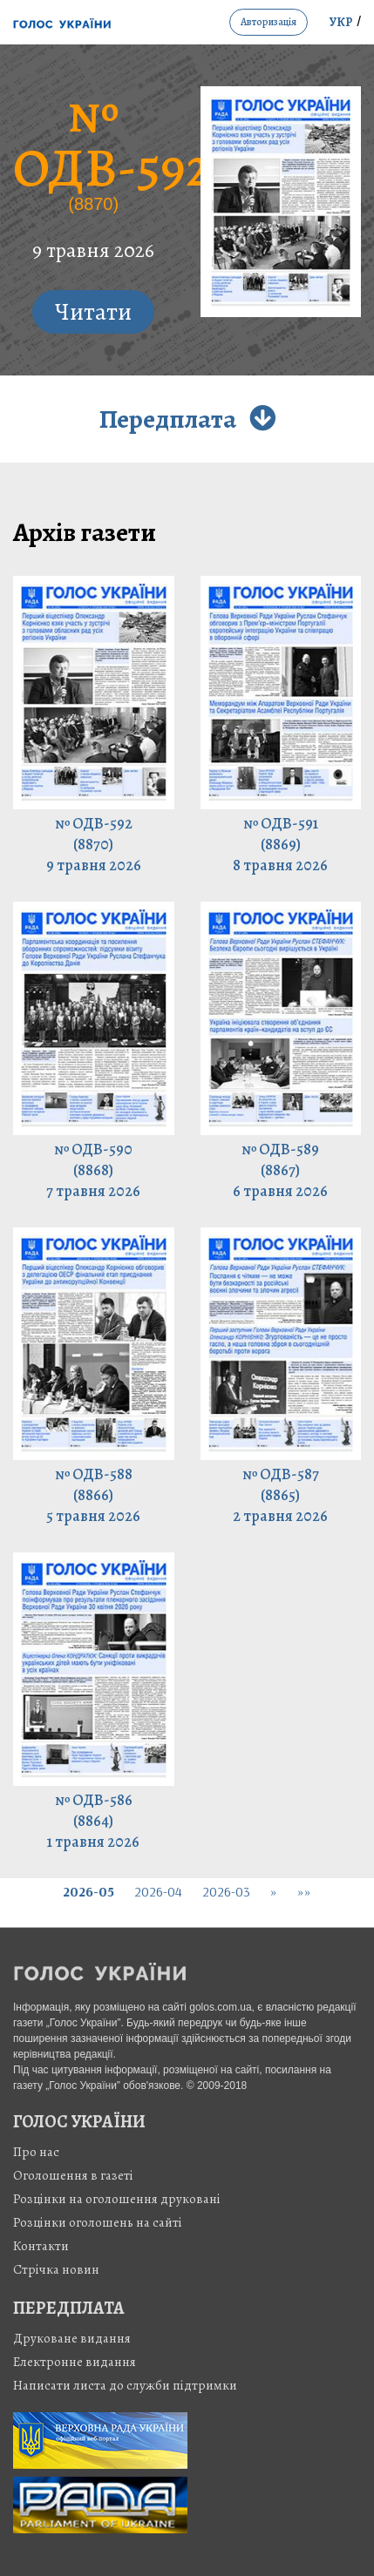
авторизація (268, 22)
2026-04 (158, 1891)
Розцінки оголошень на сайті (97, 2222)
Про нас (36, 2151)
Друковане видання (72, 2338)
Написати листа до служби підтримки (125, 2385)
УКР (341, 22)
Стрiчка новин (56, 2269)
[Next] (274, 1891)
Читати (93, 311)
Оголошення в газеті (73, 2175)
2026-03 (226, 1891)
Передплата (187, 419)
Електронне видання (74, 2361)
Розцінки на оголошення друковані (117, 2199)
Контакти (41, 2246)
